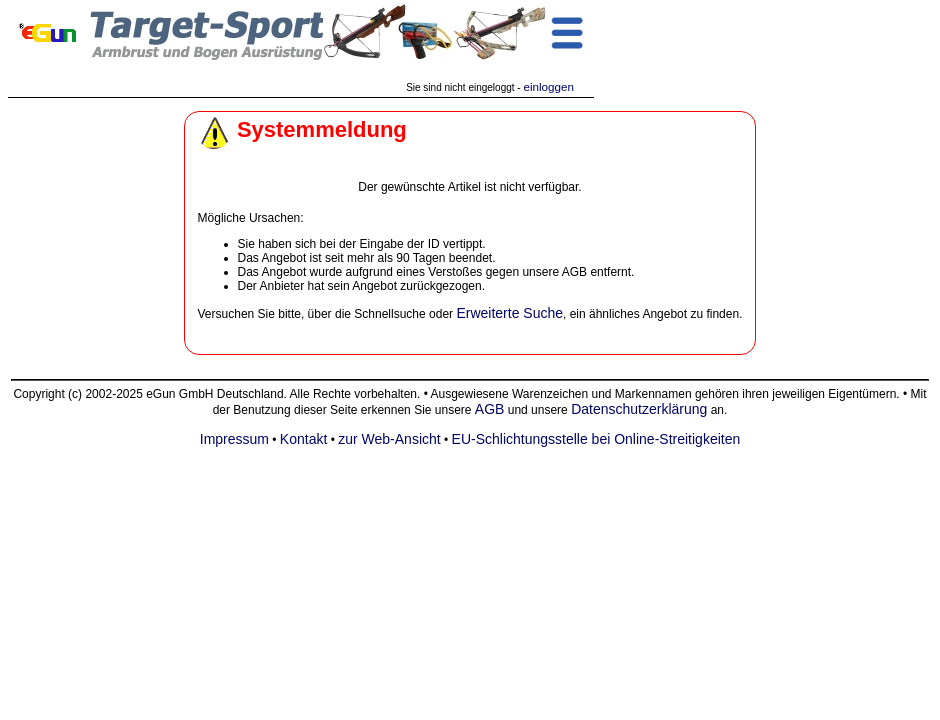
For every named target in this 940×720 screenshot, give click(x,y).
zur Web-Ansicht (389, 439)
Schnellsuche (389, 314)
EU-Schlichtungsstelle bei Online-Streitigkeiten (596, 439)
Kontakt (303, 439)
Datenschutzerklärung (639, 409)
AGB (490, 409)
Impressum (234, 439)
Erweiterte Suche (509, 313)
